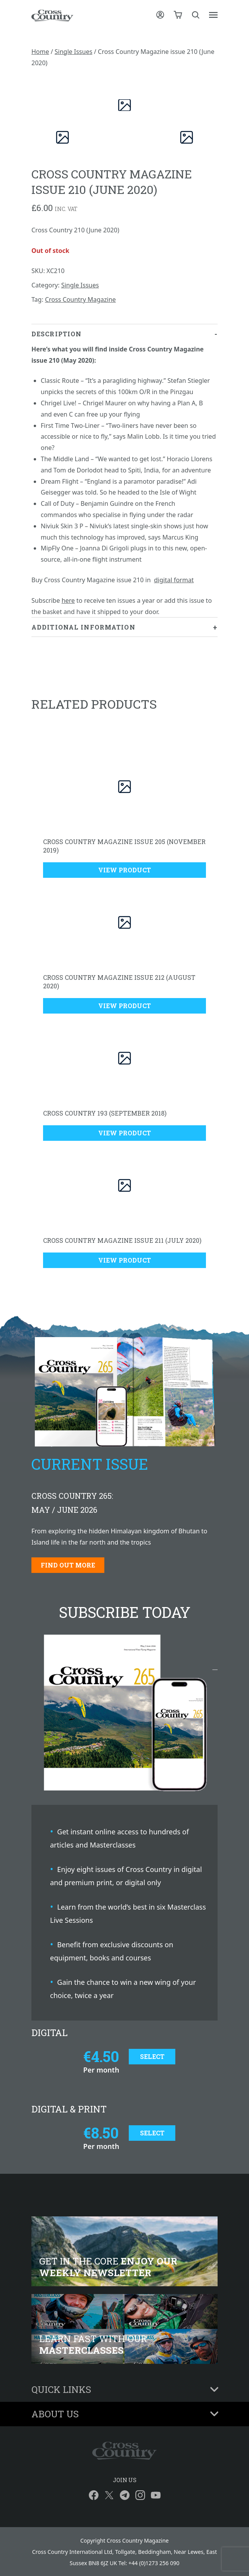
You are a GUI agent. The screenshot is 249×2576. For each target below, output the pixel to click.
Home (40, 51)
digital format (174, 580)
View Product (124, 870)
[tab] (124, 471)
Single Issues (73, 51)
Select (152, 2056)
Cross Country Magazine (80, 299)
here (68, 600)
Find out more (68, 1565)
